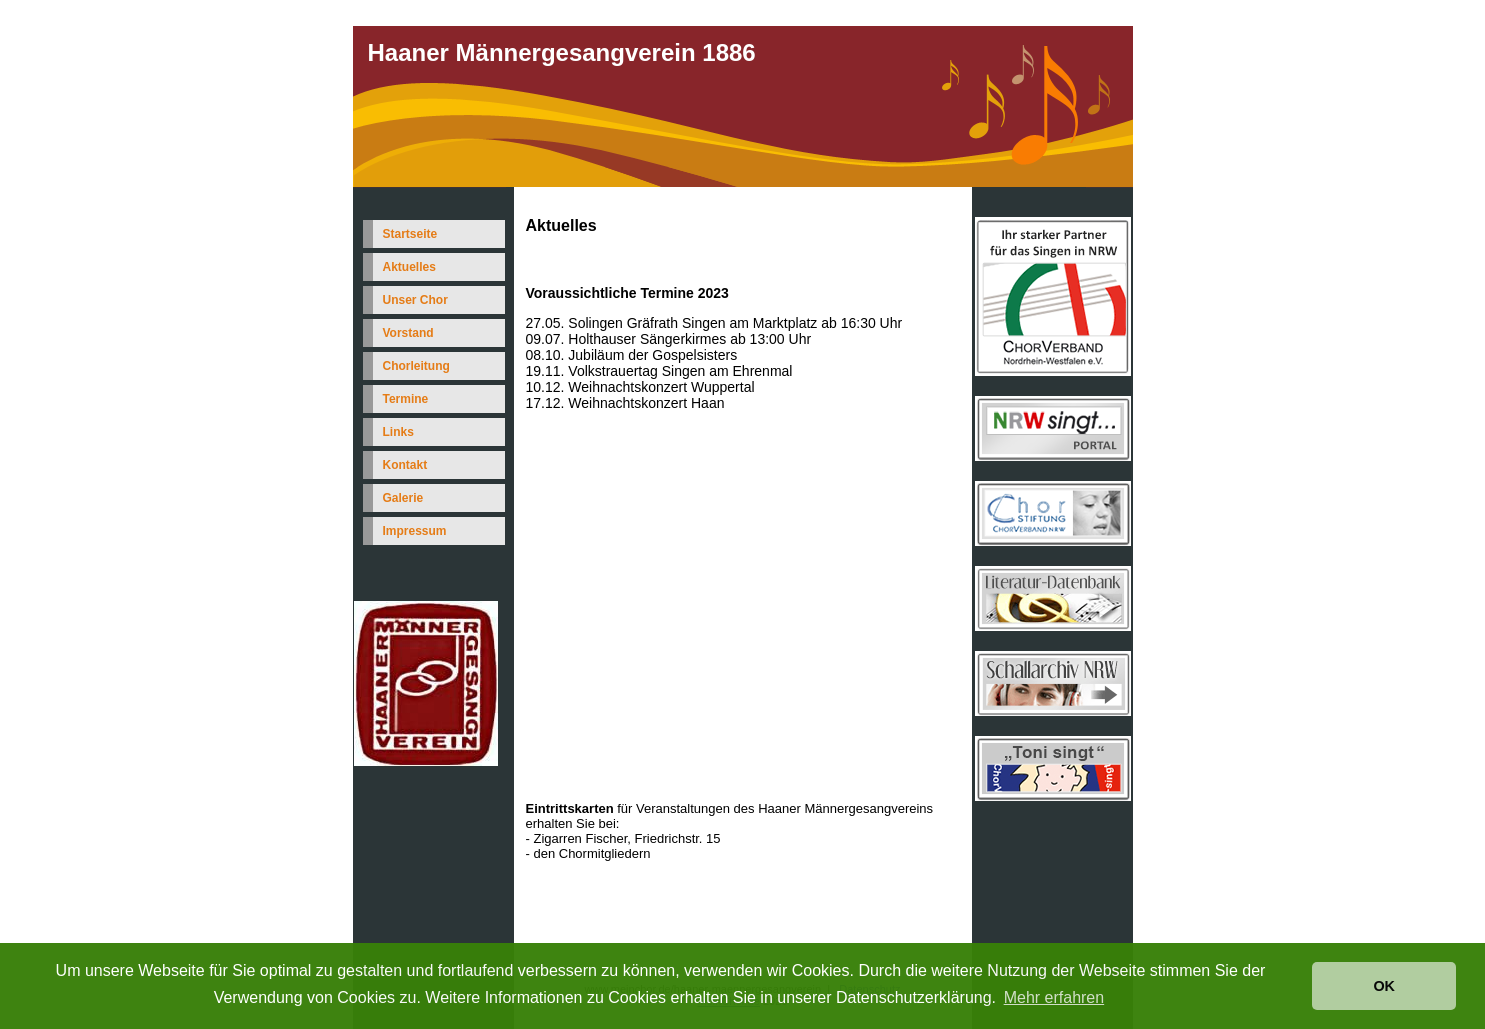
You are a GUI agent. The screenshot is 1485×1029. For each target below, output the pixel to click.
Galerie (403, 498)
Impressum (415, 531)
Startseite (410, 234)
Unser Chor (415, 300)
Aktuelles (409, 267)
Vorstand (408, 333)
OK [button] (1384, 986)
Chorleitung (416, 366)
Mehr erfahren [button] (1054, 997)
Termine (406, 399)
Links (398, 432)
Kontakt (405, 465)
